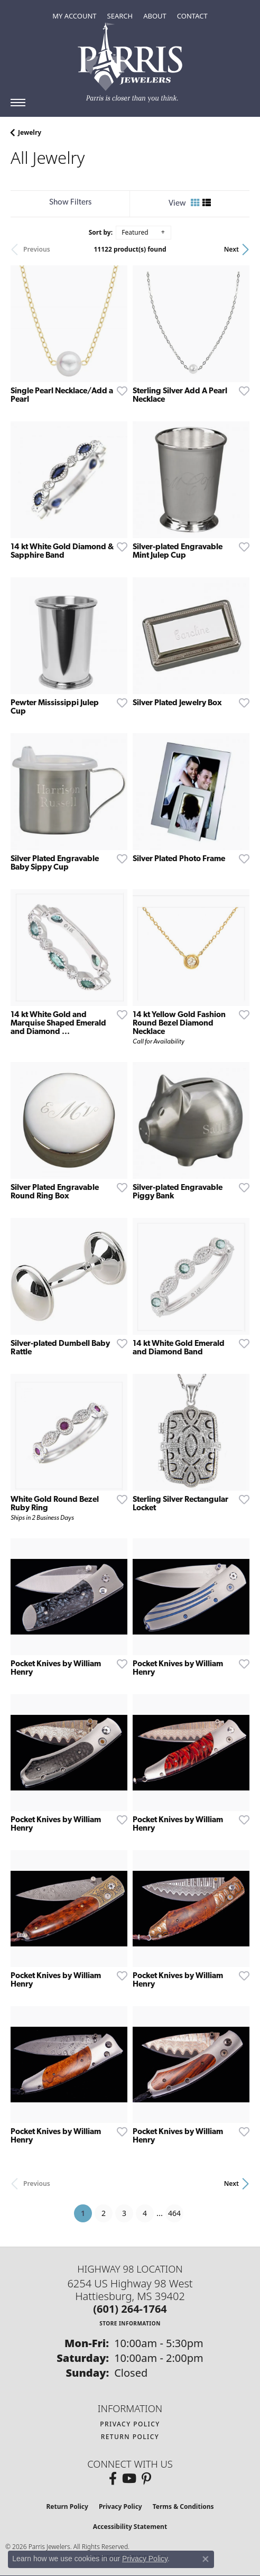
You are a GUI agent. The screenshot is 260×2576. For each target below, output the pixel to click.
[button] (74, 16)
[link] (192, 16)
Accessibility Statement (130, 2526)
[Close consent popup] (205, 2559)
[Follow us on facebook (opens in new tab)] (113, 2478)
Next (231, 249)
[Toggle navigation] (18, 102)
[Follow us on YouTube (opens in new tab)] (129, 2478)
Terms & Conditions (183, 2506)
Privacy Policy (130, 2424)
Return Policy (130, 2436)
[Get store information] (130, 2323)
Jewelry (29, 132)
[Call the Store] (130, 2309)
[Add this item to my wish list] (118, 390)
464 (174, 2213)
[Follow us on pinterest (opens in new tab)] (146, 2478)
